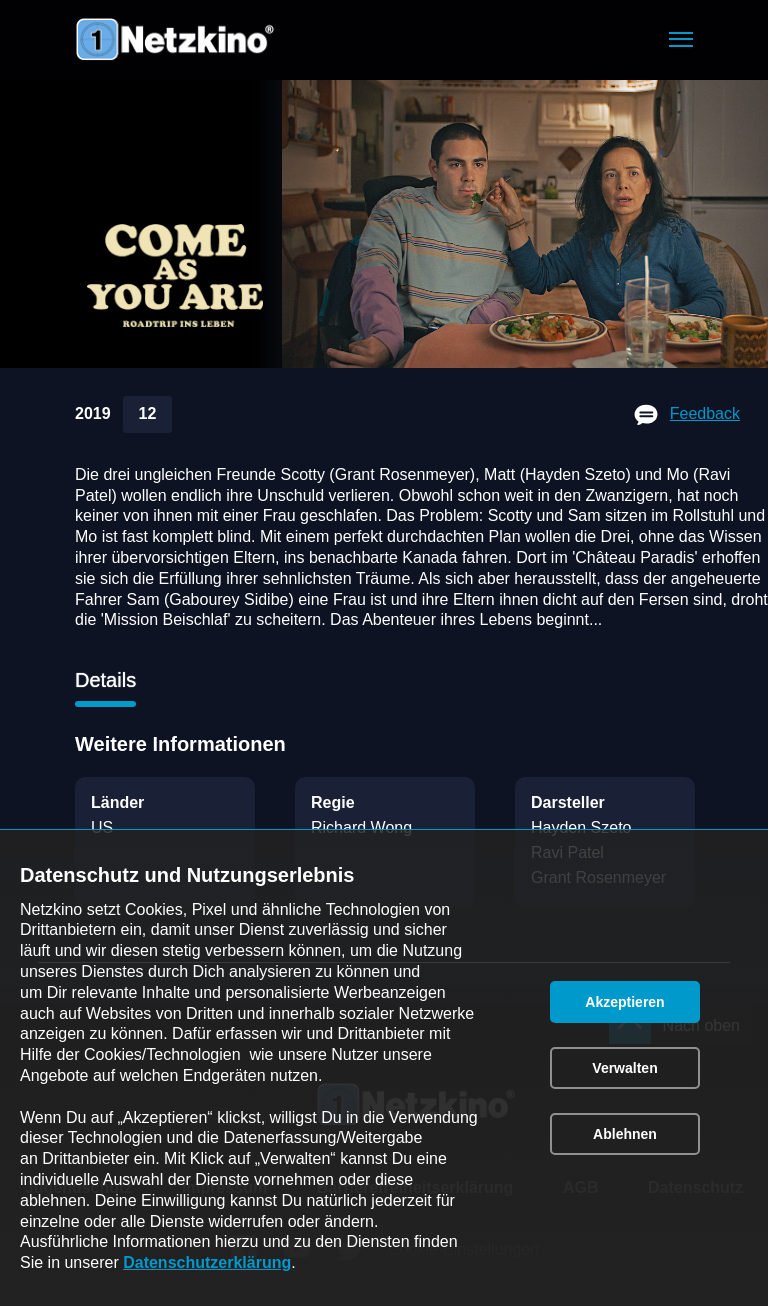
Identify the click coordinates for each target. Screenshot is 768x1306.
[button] (681, 39)
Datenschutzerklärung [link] (207, 1262)
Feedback (705, 413)
